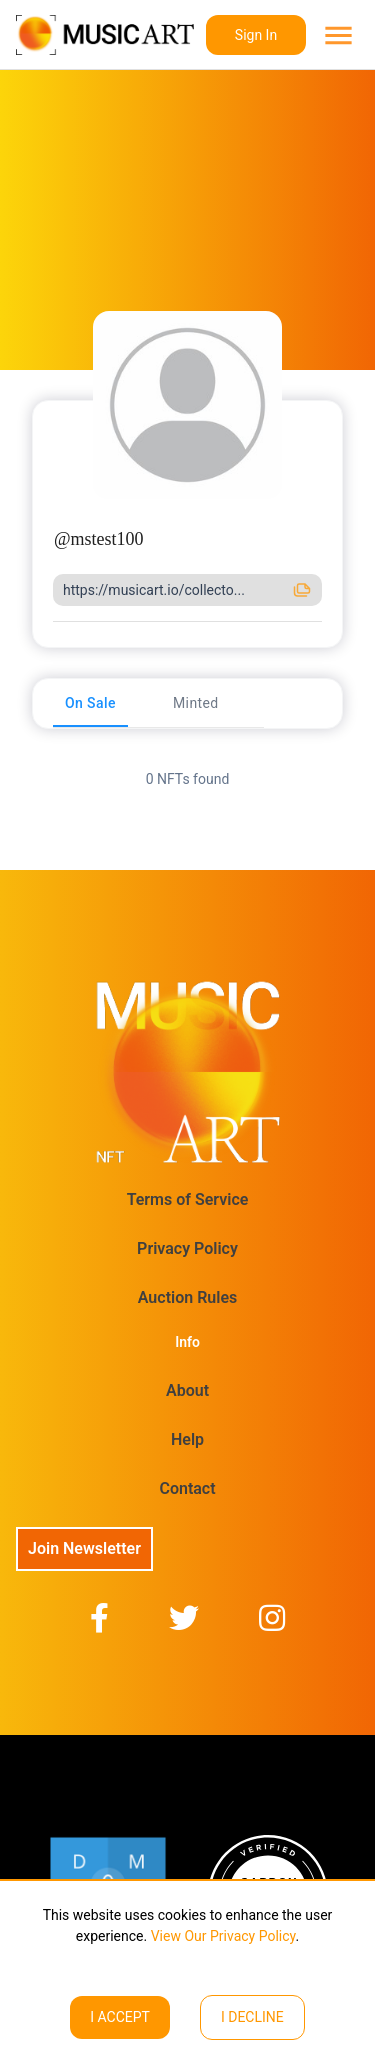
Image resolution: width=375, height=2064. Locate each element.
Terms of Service (188, 1199)
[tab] (90, 703)
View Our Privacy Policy (221, 1936)
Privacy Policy (187, 1248)
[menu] (336, 35)
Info (187, 1342)
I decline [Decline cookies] (252, 2017)
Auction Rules (187, 1297)
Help (187, 1439)
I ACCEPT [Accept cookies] (120, 2017)
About (187, 1390)
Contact (187, 1488)
